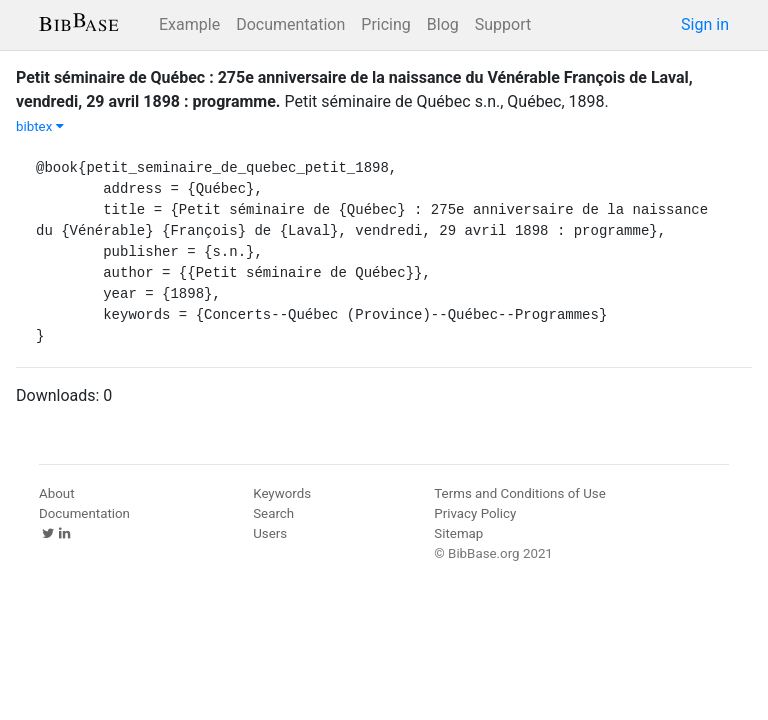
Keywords (282, 493)
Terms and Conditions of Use (519, 493)
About (57, 493)
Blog (443, 24)
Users (270, 533)
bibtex (40, 126)
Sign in (705, 24)
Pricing (386, 24)
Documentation (290, 24)
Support (503, 24)
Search (273, 513)
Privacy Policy (475, 513)
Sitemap (458, 533)
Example (189, 24)
